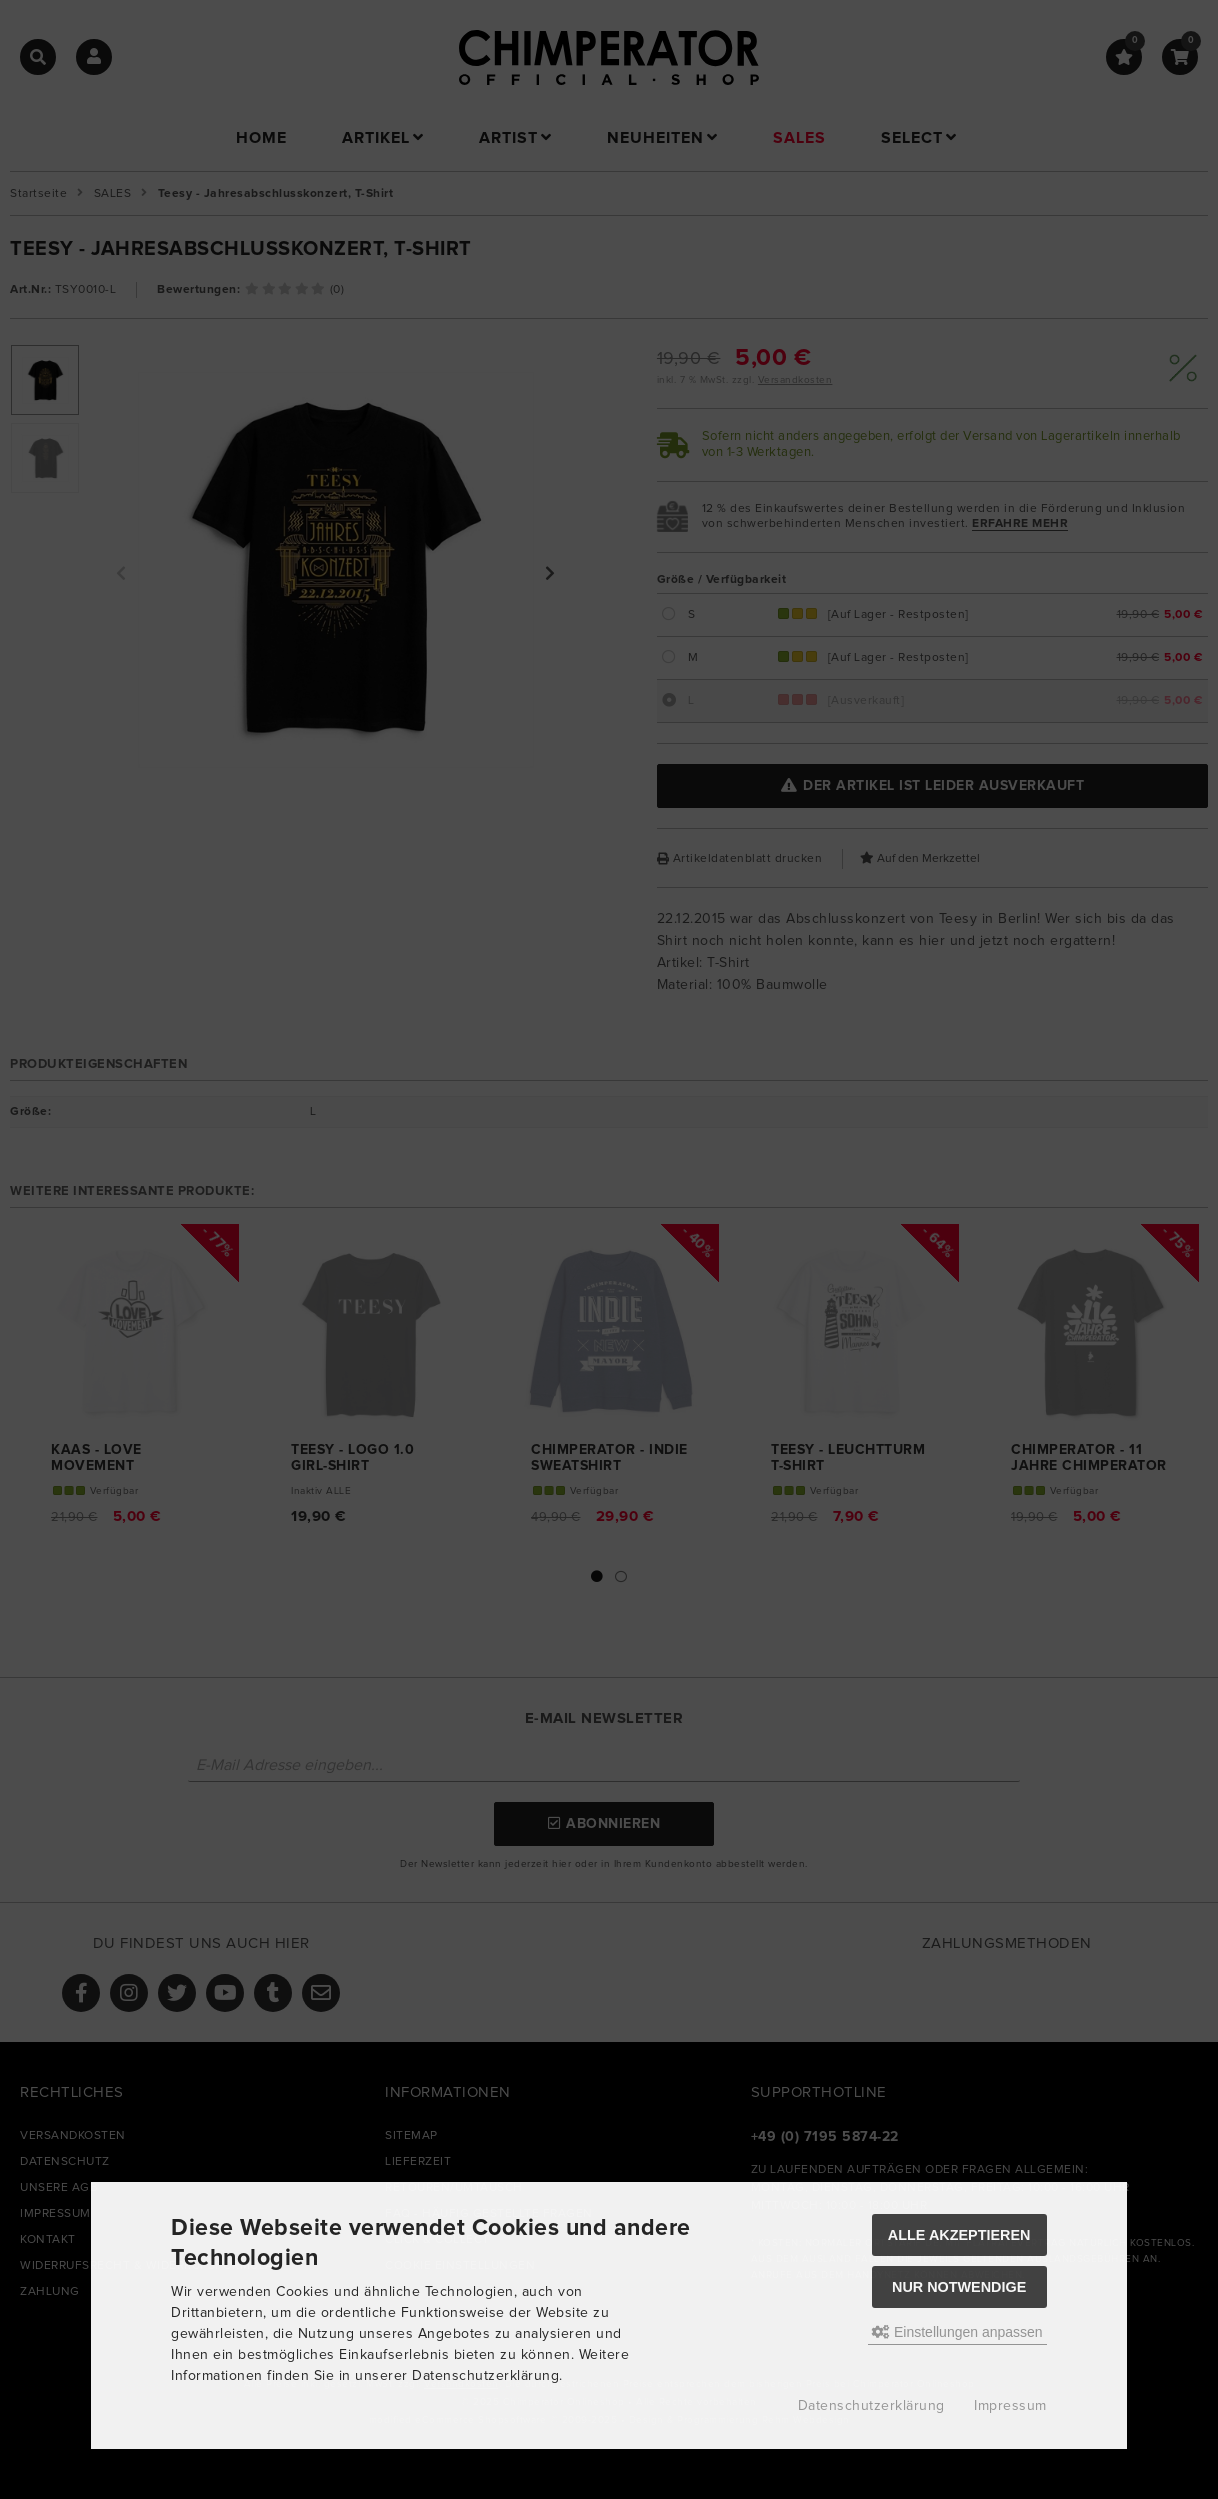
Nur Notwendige (959, 2287)
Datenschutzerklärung (871, 2406)
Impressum (1010, 2406)
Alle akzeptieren (959, 2235)
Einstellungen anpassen (957, 2332)
